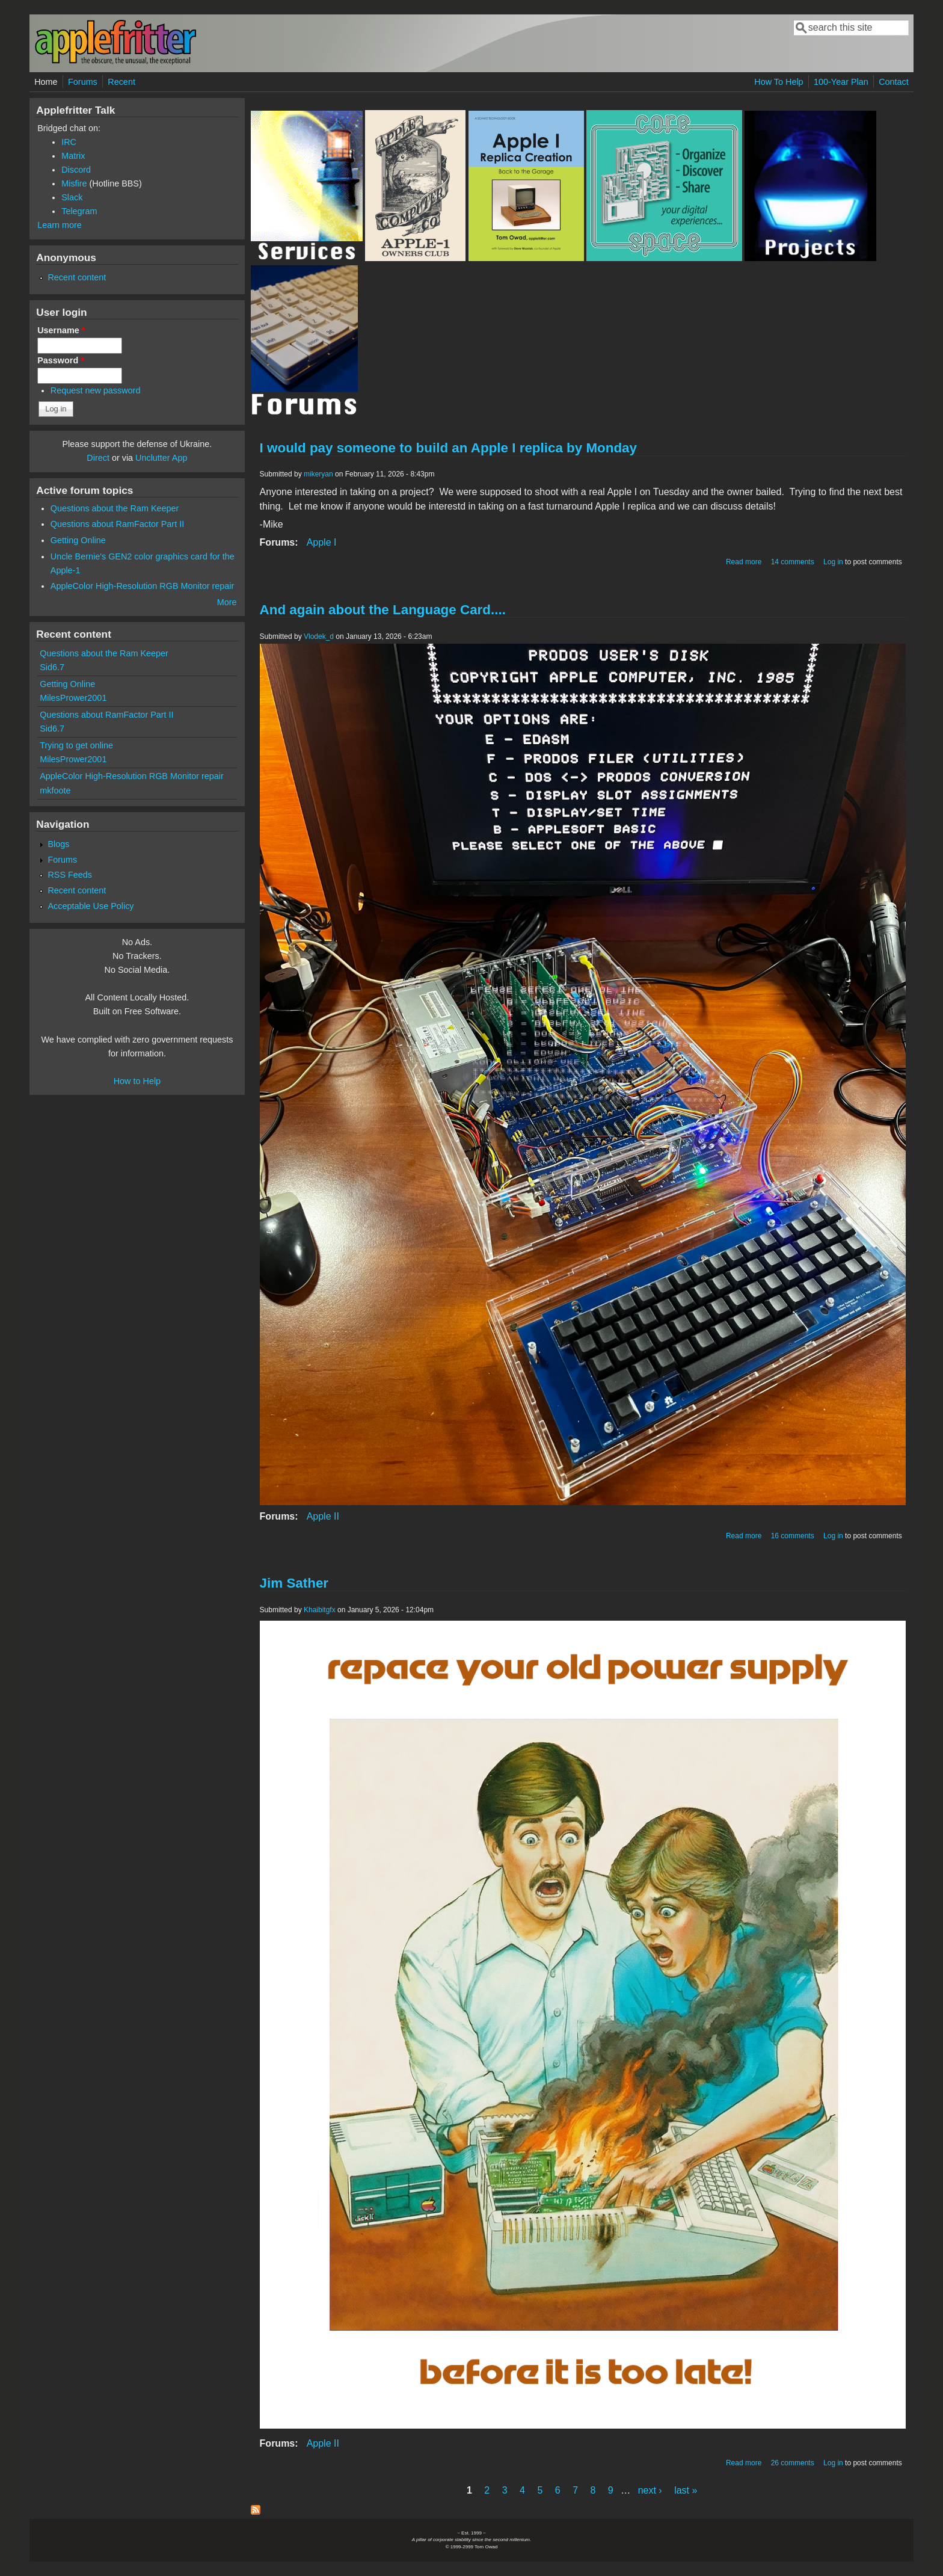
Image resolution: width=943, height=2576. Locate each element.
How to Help (137, 1081)
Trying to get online (76, 745)
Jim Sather (294, 1583)
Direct (98, 458)
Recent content (77, 277)
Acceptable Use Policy (91, 906)
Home (45, 82)
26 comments (792, 2463)
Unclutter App (161, 458)
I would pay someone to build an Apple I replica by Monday (448, 447)
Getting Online (78, 540)
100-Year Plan (841, 82)
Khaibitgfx (320, 1610)
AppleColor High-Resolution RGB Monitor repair (143, 586)
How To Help (778, 82)
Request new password (96, 390)
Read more (743, 562)
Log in (833, 562)
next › (650, 2490)
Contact (894, 82)
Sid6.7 (52, 667)
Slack (71, 197)
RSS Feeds (70, 875)
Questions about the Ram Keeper (115, 508)
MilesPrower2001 (73, 698)
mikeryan (318, 474)
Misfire (74, 183)
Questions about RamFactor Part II (117, 524)
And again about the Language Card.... (383, 609)
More (227, 602)
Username (61, 330)
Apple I (322, 542)
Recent (121, 82)
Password (60, 360)
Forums (82, 82)
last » (685, 2490)
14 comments (792, 562)
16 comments (792, 1536)
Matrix (73, 156)
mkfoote (55, 790)
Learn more (59, 225)
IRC (68, 142)
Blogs (58, 844)
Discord (76, 169)
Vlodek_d (319, 636)
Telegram (79, 211)
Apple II (323, 1516)
